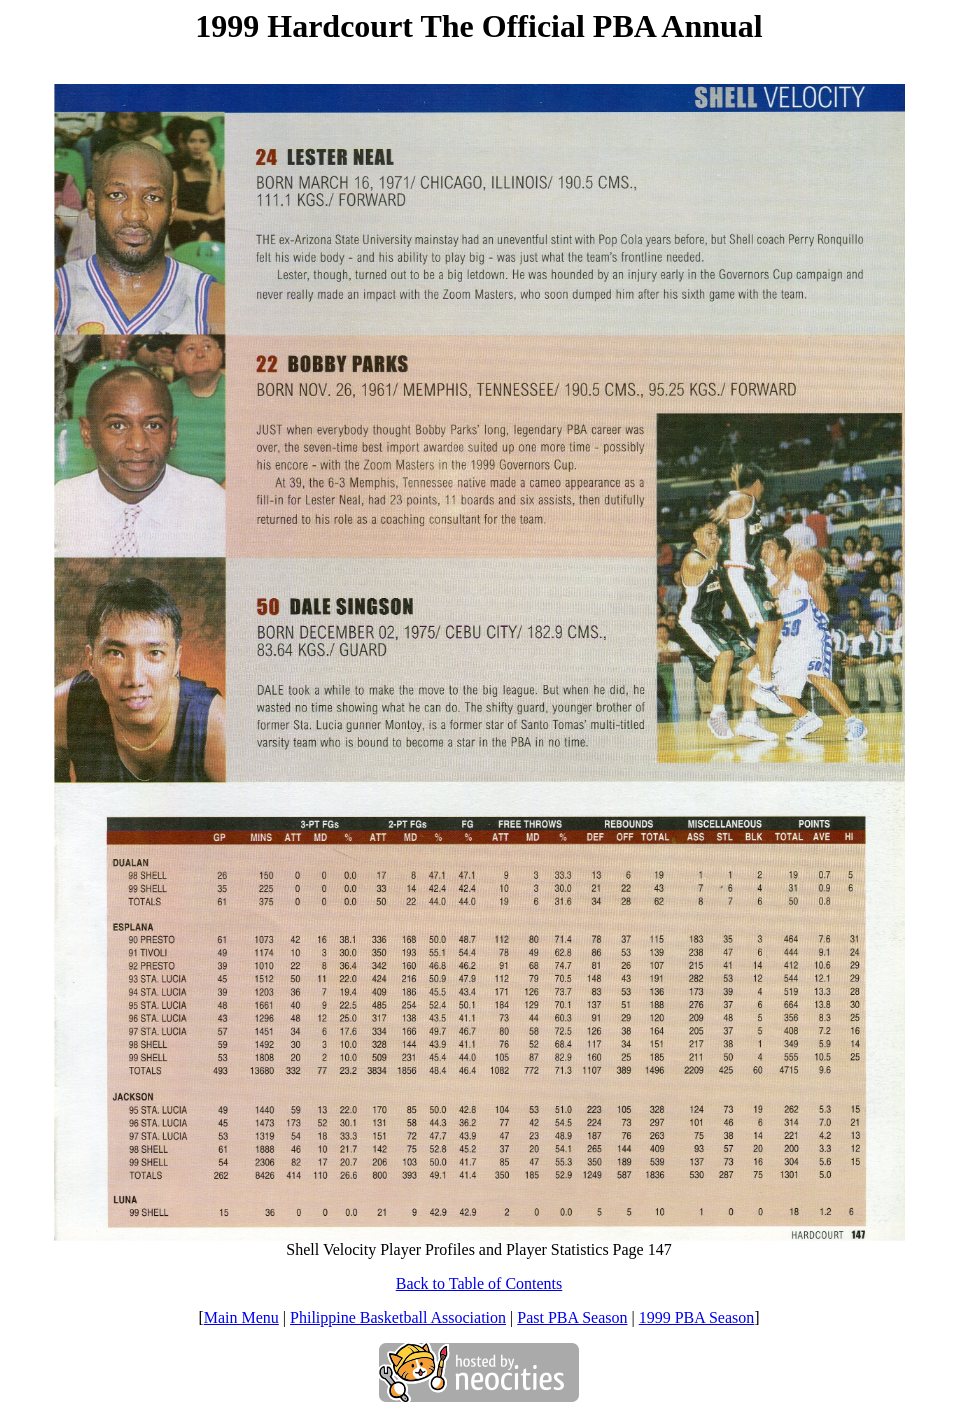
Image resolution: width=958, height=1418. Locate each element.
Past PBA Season (572, 1317)
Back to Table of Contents (479, 1283)
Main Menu (241, 1317)
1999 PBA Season (697, 1317)
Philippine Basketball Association (398, 1317)
